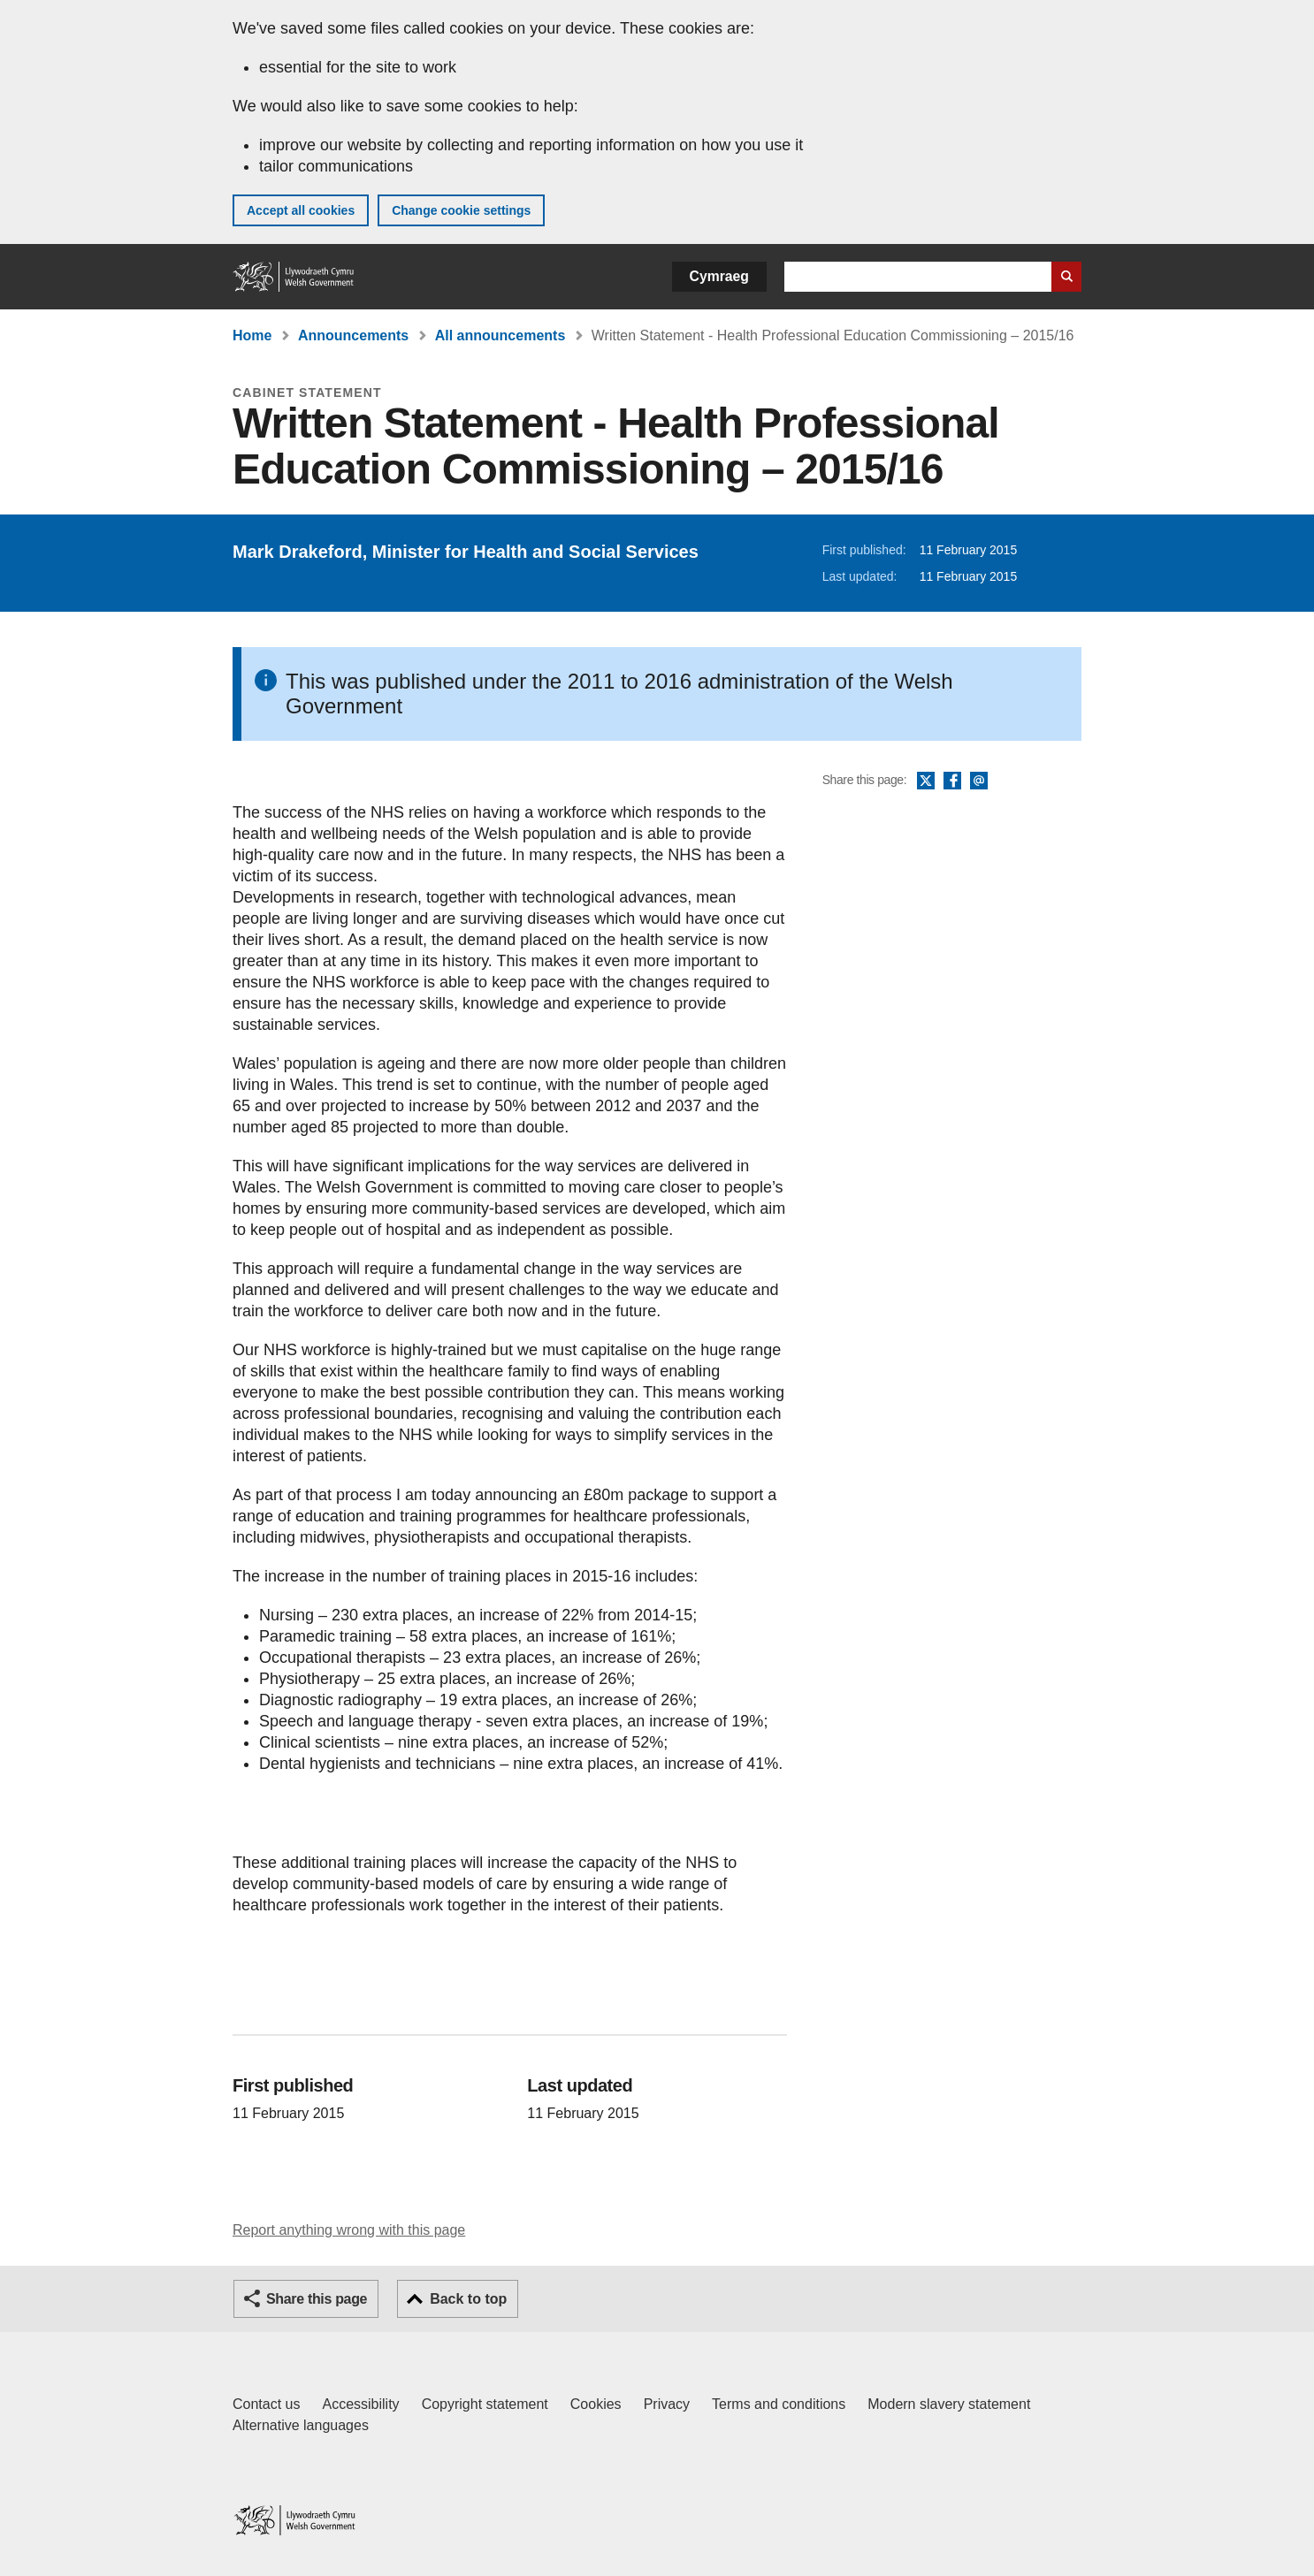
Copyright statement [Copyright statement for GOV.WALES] (485, 2404)
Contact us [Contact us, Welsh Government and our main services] (266, 2404)
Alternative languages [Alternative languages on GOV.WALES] (301, 2425)
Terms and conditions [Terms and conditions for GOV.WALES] (778, 2404)
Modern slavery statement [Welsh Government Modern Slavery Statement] (948, 2404)
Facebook (952, 781)
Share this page (316, 2298)
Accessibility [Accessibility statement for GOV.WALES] (360, 2404)
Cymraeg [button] (719, 276)
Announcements (353, 335)
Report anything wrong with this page (349, 2229)
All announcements (500, 335)
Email (979, 781)
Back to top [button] (468, 2298)
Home (252, 335)
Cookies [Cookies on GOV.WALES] (596, 2404)
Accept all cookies (301, 210)
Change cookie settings (461, 210)
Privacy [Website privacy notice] (667, 2404)
